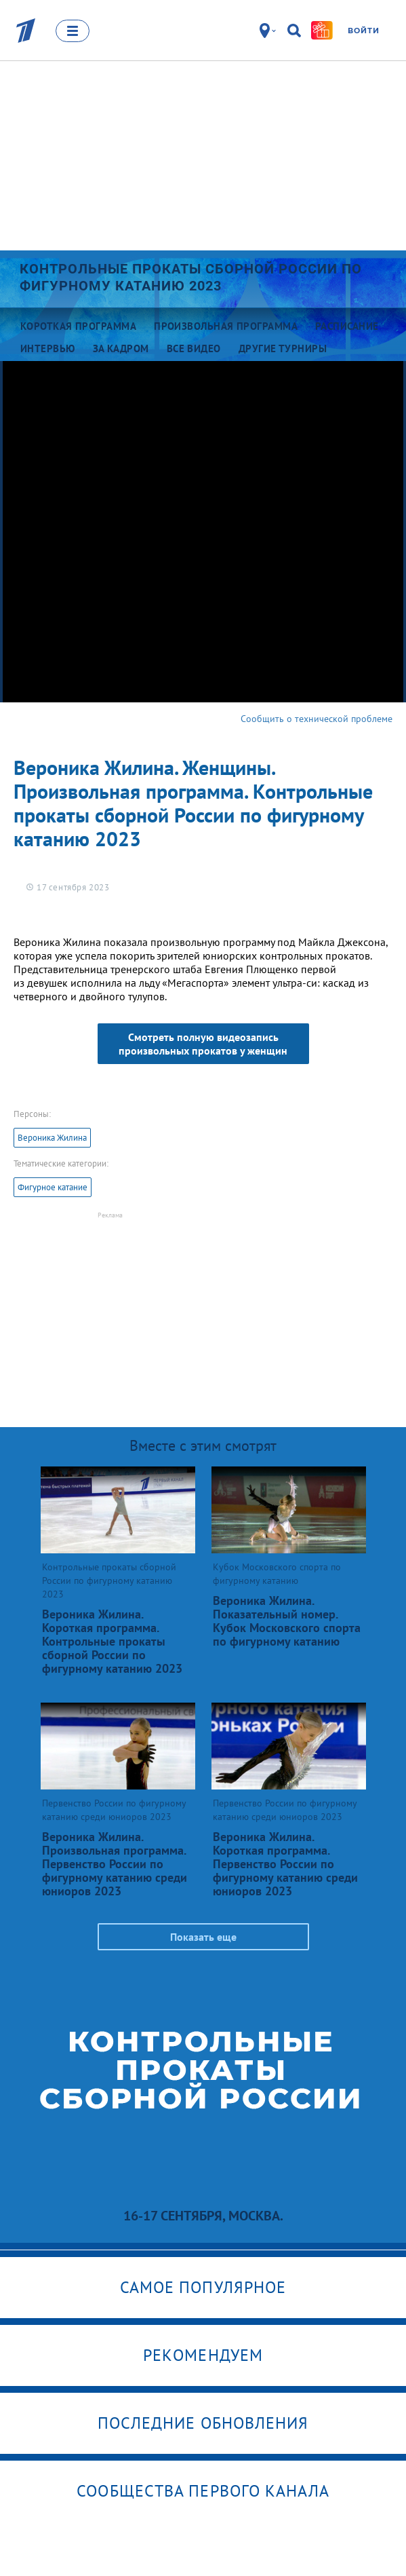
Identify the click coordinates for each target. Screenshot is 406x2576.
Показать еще (203, 1937)
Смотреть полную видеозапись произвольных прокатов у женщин (203, 1043)
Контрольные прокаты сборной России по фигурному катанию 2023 (191, 277)
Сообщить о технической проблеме (316, 719)
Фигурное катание (52, 1187)
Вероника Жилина (52, 1137)
